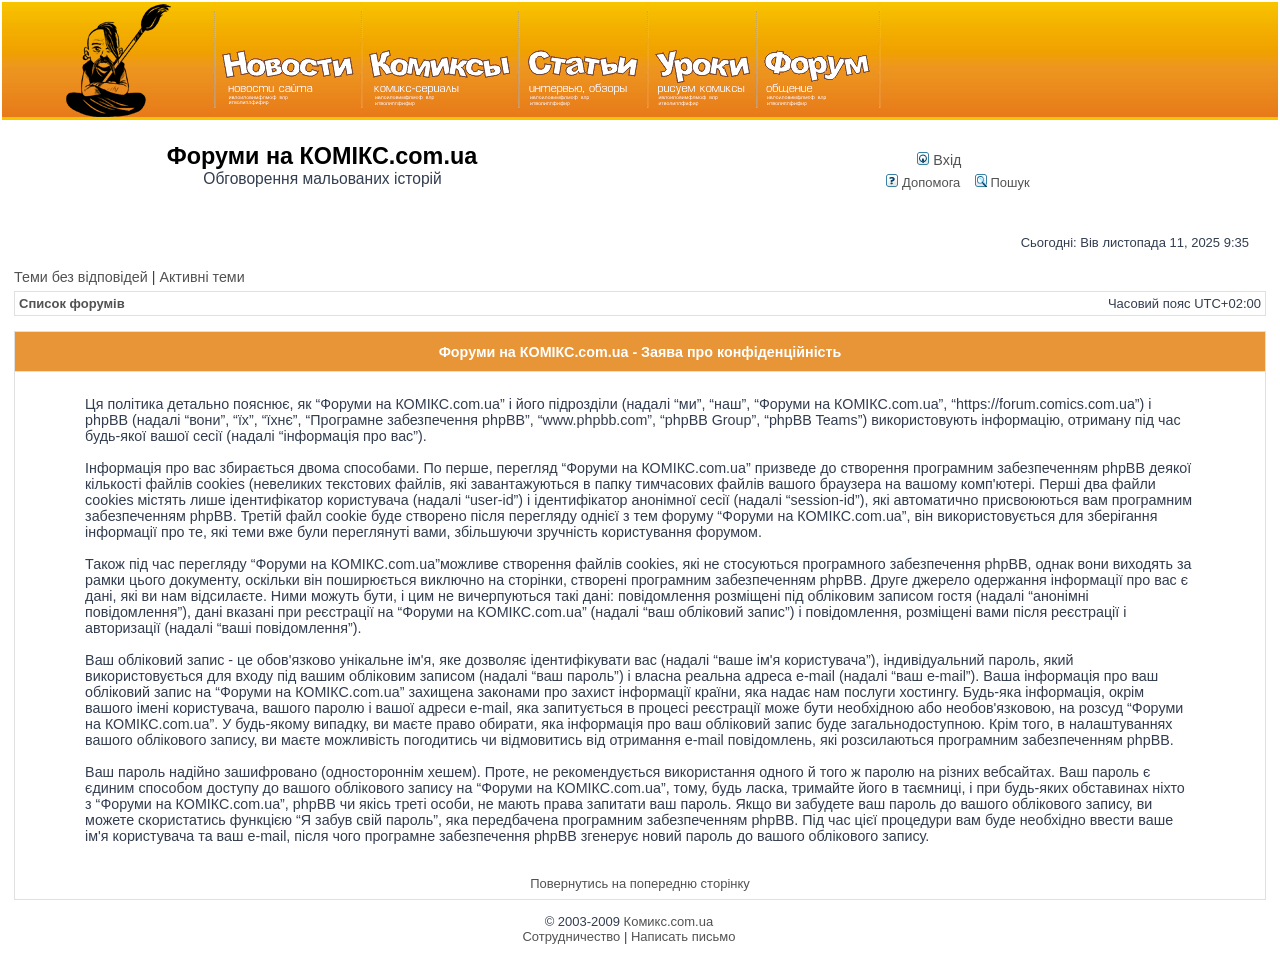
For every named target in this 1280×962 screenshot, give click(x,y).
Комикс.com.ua (669, 921)
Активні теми (201, 277)
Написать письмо (683, 936)
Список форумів (72, 303)
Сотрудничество (571, 936)
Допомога (923, 182)
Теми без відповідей (81, 277)
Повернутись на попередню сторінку (640, 883)
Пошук (1002, 182)
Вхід (939, 160)
